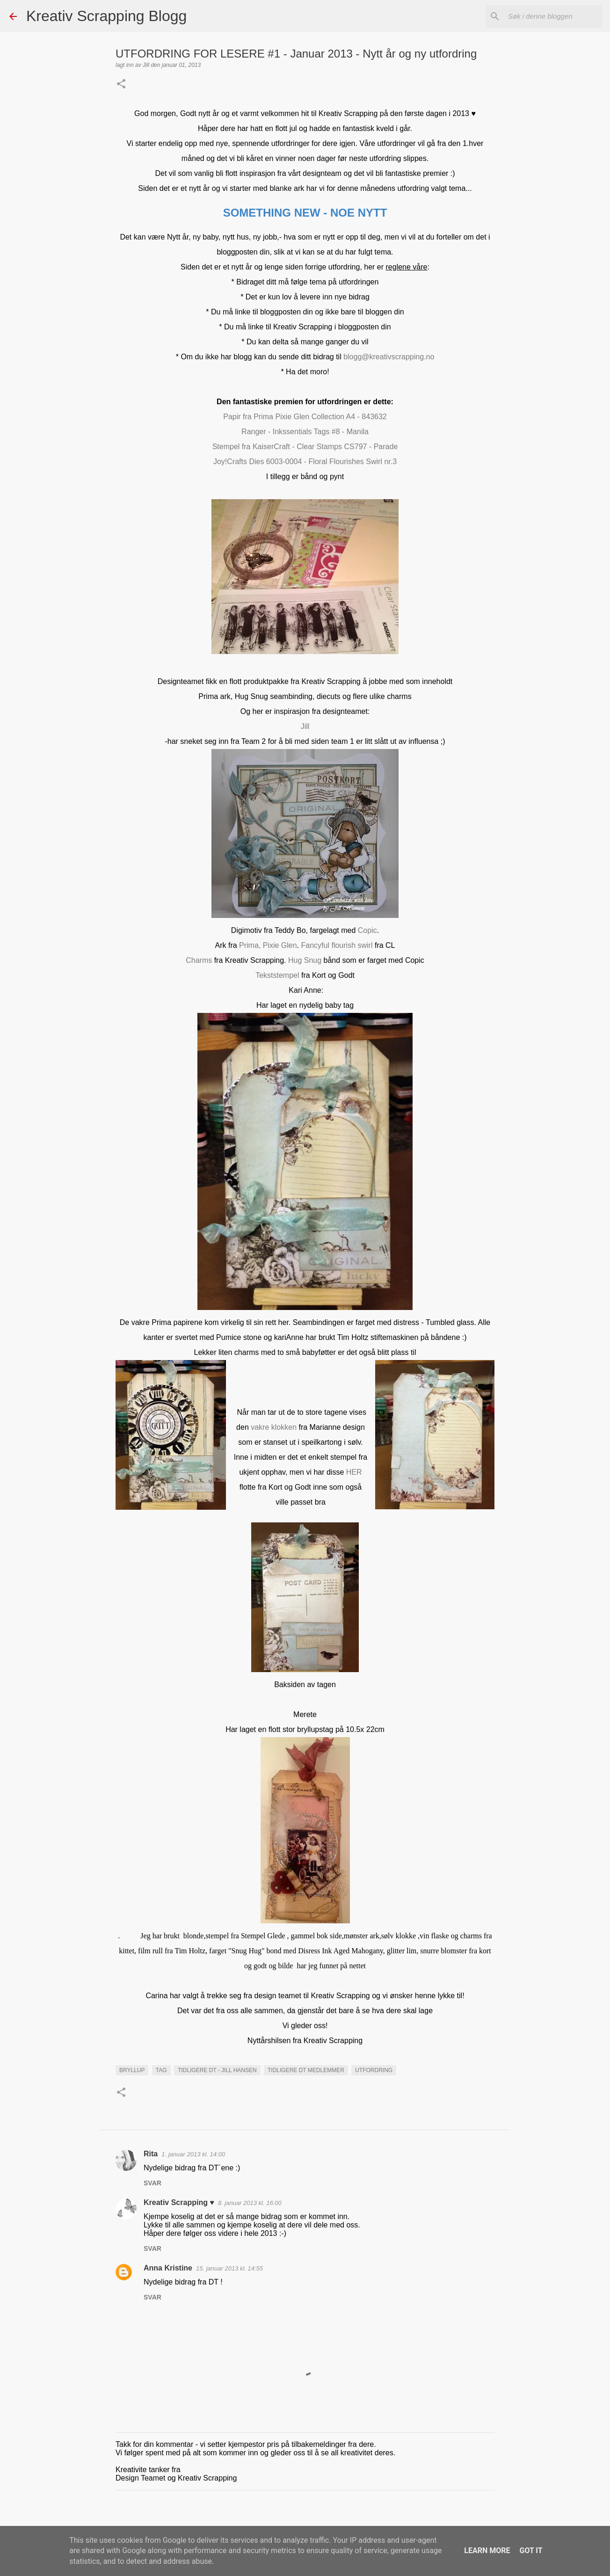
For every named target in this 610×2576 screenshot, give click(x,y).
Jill (305, 726)
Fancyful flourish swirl (337, 945)
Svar (152, 2183)
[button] (121, 84)
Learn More (487, 2550)
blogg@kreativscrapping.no (388, 357)
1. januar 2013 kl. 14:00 (193, 2154)
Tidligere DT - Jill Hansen (217, 2070)
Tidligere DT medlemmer (306, 2070)
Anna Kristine (168, 2268)
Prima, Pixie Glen (268, 945)
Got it (530, 2550)
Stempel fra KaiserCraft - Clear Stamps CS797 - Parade (305, 447)
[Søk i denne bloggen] (553, 16)
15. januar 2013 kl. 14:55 (229, 2268)
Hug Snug (304, 960)
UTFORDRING (373, 2070)
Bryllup (132, 2070)
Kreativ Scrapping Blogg (106, 15)
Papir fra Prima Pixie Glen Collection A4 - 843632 (305, 417)
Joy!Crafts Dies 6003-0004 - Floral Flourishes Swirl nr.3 (305, 462)
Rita (151, 2154)
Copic (367, 930)
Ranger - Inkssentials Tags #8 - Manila (305, 432)
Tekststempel (277, 975)
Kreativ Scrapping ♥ (179, 2202)
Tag (161, 2070)
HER (353, 1472)
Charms (200, 960)
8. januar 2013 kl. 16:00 (250, 2202)
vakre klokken (274, 1427)
